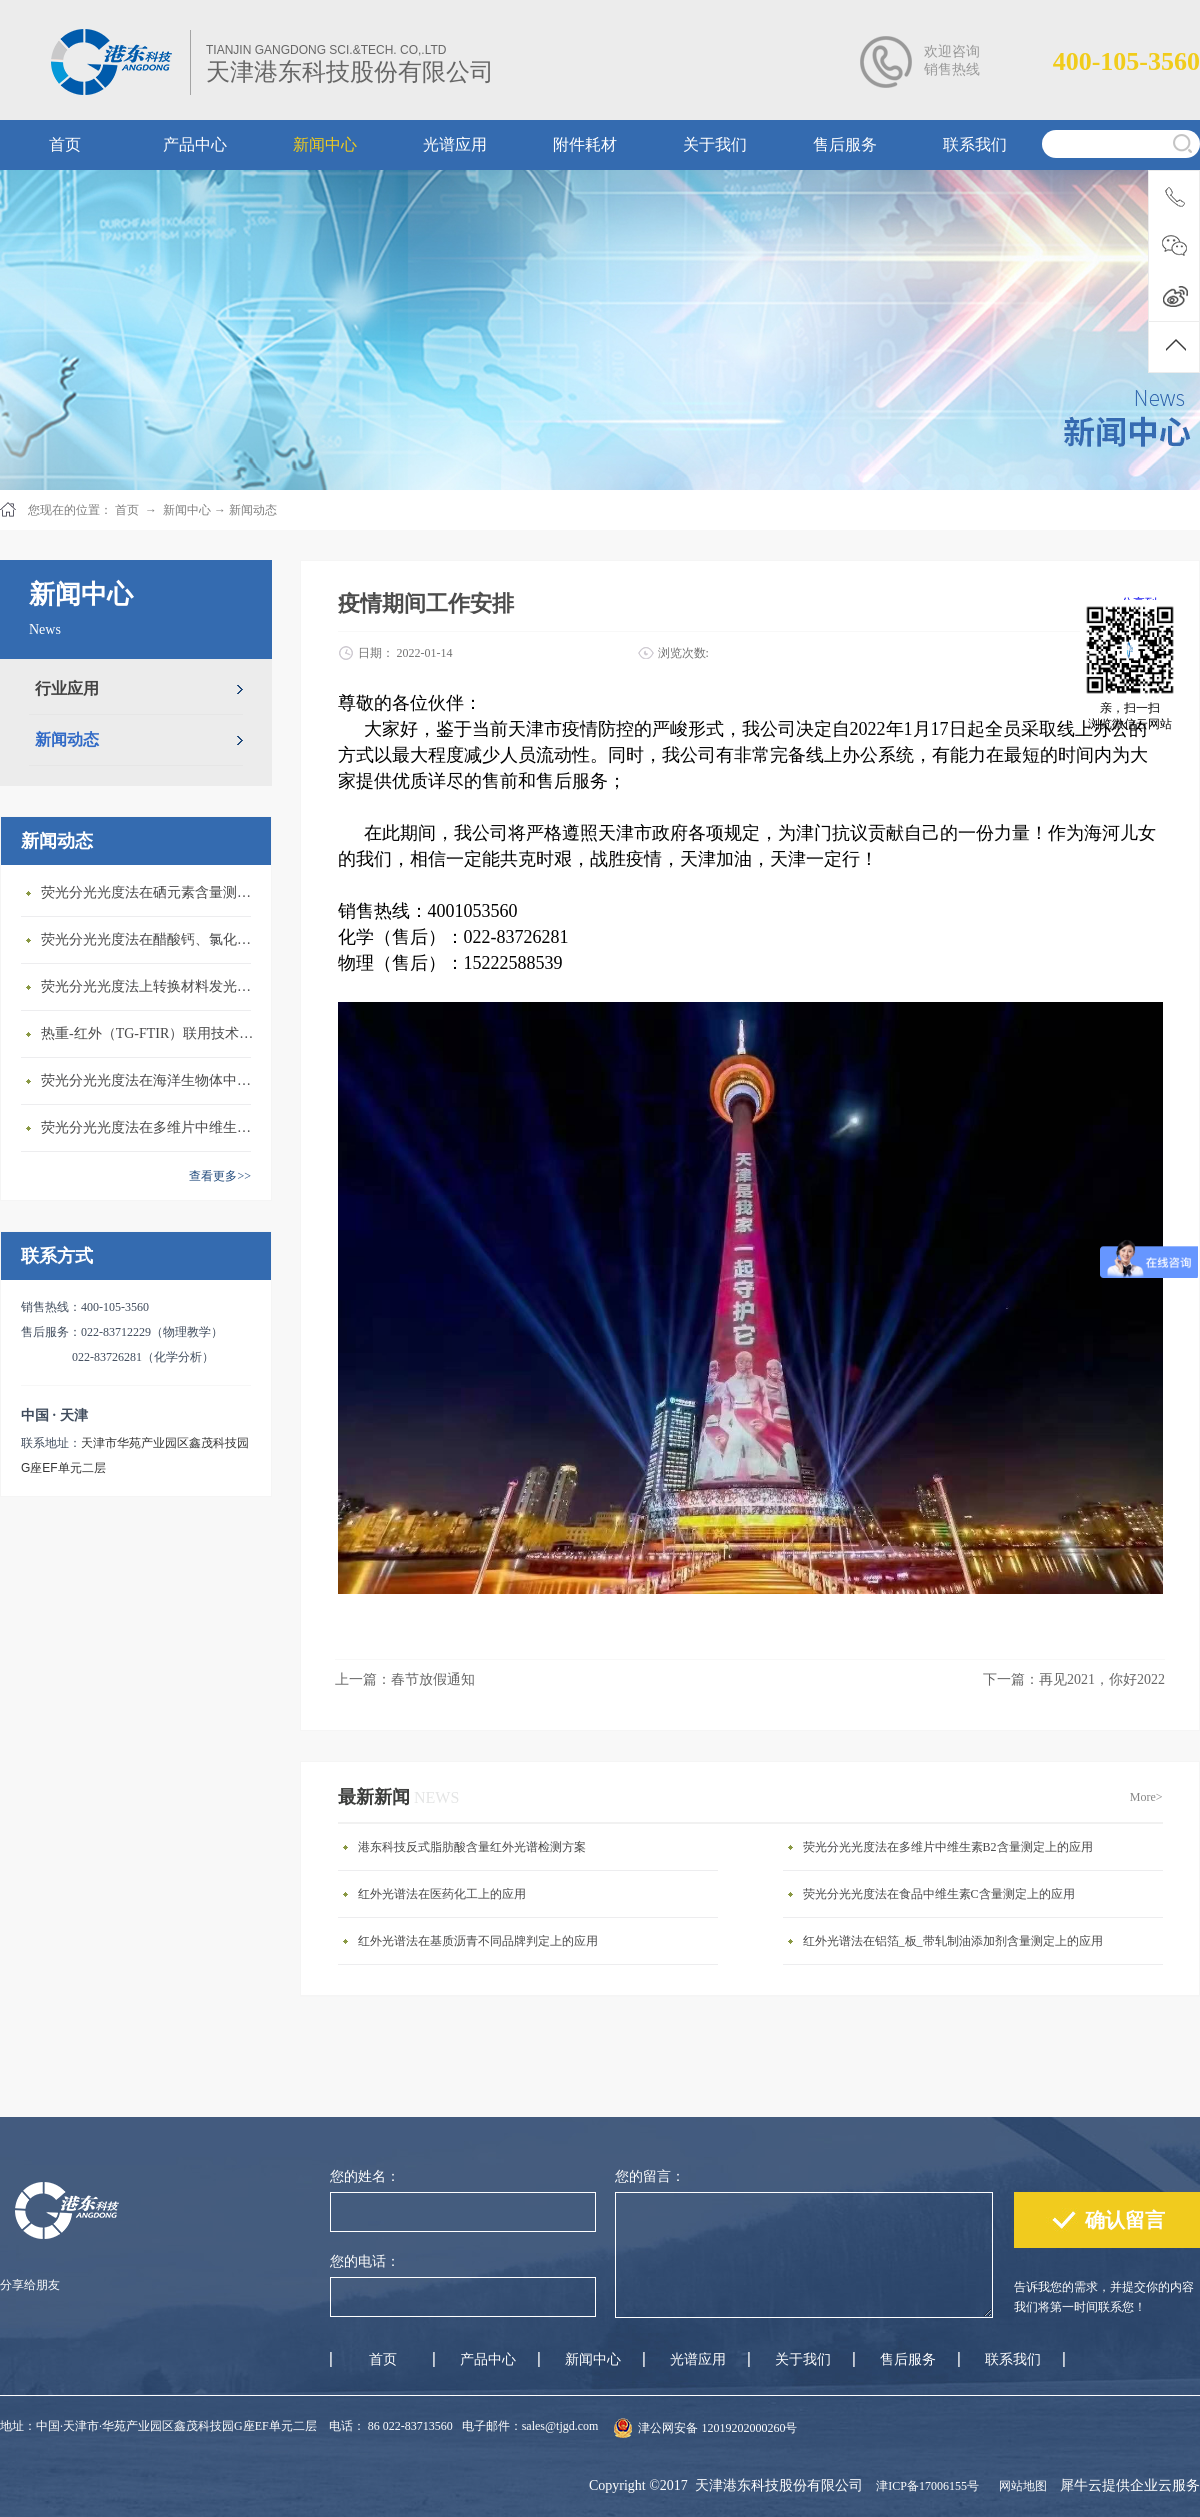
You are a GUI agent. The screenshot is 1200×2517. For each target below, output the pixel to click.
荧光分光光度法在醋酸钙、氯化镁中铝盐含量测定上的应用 (151, 939)
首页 (383, 2359)
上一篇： (405, 1679)
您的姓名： (365, 2176)
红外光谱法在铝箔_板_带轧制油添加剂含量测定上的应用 (953, 1941)
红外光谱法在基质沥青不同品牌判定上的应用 (478, 1941)
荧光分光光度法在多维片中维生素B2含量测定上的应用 (151, 1127)
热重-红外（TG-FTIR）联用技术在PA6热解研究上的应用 (151, 1033)
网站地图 (1020, 2486)
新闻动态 (253, 510)
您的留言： (650, 2176)
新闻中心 (187, 510)
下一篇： (1074, 1679)
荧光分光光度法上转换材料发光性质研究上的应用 (151, 986)
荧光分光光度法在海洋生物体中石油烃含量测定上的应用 (151, 1080)
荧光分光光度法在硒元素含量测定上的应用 (151, 892)
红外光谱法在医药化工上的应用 (442, 1894)
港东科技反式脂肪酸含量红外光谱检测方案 (472, 1847)
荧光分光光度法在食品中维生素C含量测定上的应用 (939, 1894)
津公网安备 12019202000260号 (717, 2428)
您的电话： (365, 2261)
